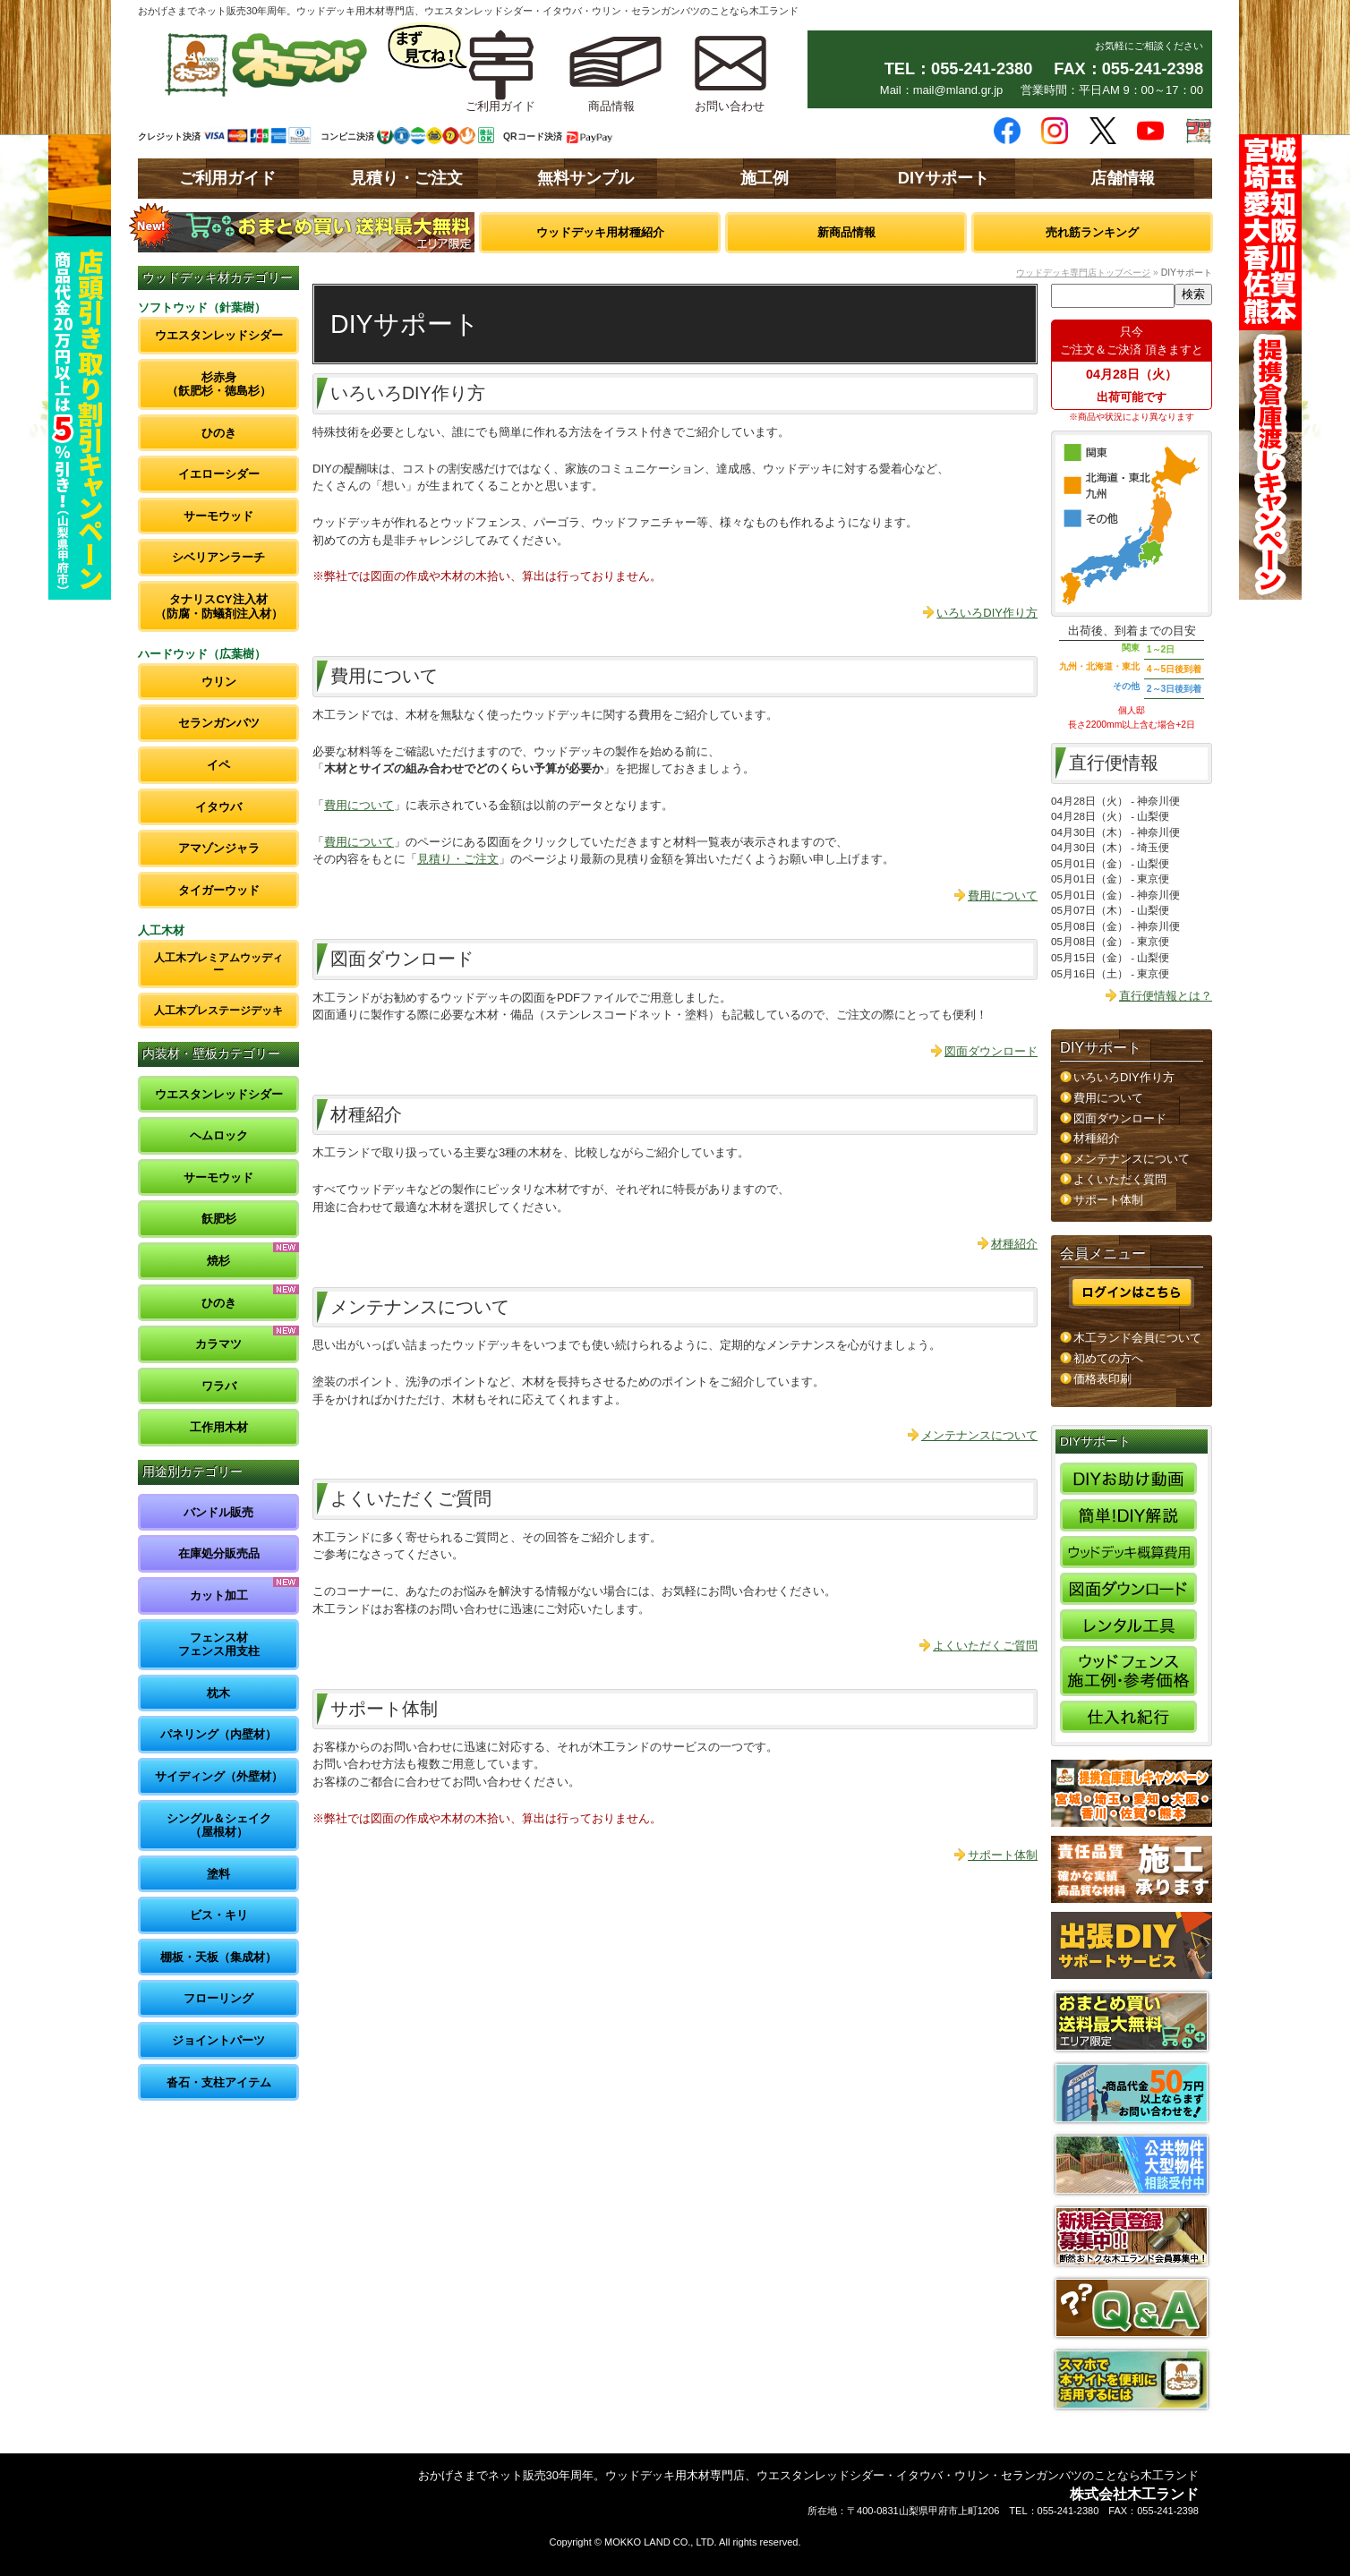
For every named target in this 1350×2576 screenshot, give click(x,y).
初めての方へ (1108, 1358)
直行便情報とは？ (1165, 995)
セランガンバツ (219, 722)
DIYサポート (943, 178)
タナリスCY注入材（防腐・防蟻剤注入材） (219, 606)
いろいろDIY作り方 (987, 612)
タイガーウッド (219, 890)
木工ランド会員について (1137, 1337)
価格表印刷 (1102, 1379)
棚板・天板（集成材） (218, 1957)
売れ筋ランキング (1092, 232)
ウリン (218, 681)
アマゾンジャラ (219, 848)
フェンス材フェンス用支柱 (219, 1645)
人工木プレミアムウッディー (218, 963)
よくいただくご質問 (985, 1645)
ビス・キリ (219, 1915)
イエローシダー (219, 474)
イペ (218, 765)
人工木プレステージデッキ (218, 1010)
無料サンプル (585, 178)
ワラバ (218, 1386)
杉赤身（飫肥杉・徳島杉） (219, 384)
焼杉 (218, 1260)
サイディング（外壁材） (219, 1776)
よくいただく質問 (1119, 1179)
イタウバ (218, 807)
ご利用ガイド (227, 178)
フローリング (218, 1998)
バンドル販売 (218, 1512)
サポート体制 (1003, 1855)
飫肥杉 (218, 1218)
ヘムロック (219, 1135)
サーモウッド (218, 516)
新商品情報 (846, 232)
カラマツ (218, 1344)
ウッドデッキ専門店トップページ (1083, 272)
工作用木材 (219, 1427)
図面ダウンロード (991, 1051)
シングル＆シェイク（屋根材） (219, 1825)
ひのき (218, 432)
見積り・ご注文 (406, 178)
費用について (359, 805)
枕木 (218, 1693)
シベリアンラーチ (218, 557)
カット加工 (219, 1595)
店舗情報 (1122, 178)
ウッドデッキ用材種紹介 (600, 232)
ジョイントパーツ (218, 2040)
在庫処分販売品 (219, 1553)
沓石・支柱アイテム (219, 2082)
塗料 (218, 1874)
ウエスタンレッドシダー (219, 335)
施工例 (764, 178)
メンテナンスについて (979, 1435)
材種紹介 (1014, 1243)
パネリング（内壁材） (218, 1734)
